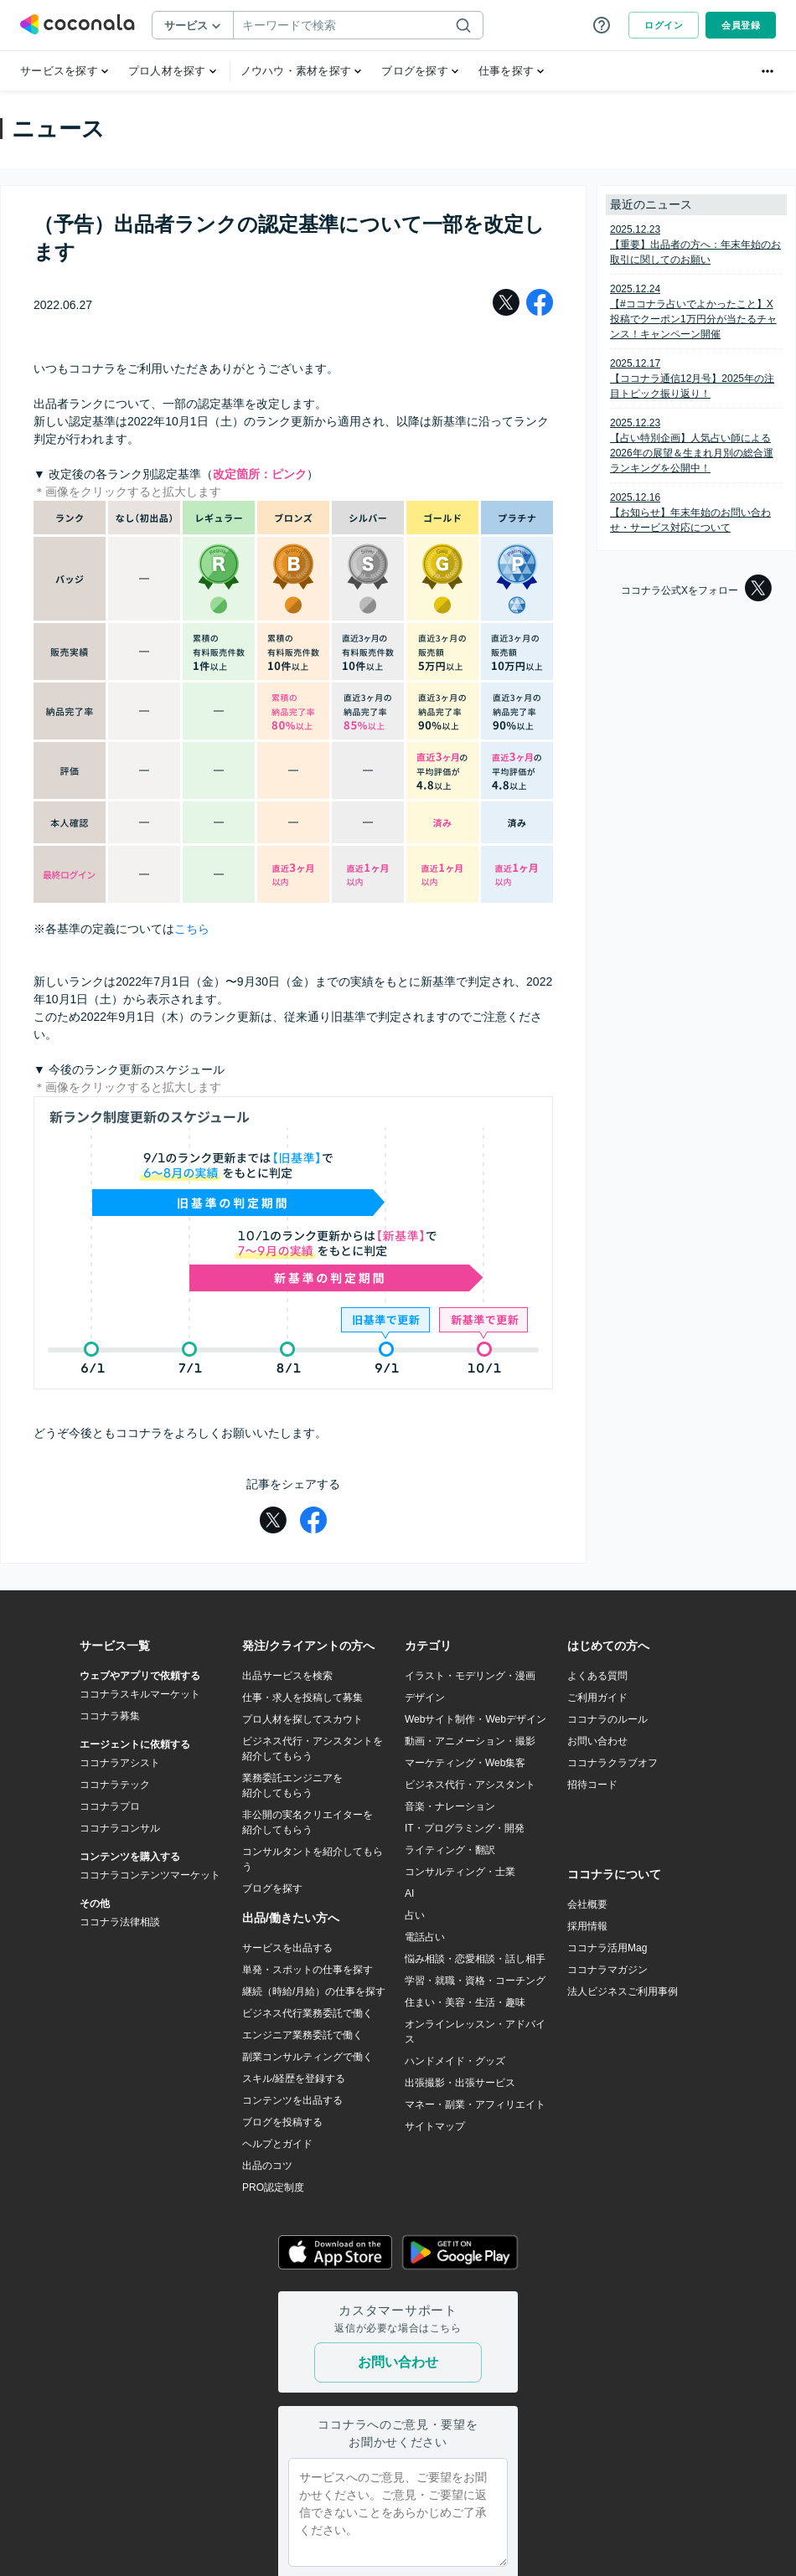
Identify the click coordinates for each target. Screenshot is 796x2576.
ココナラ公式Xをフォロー (696, 589)
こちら (191, 928)
